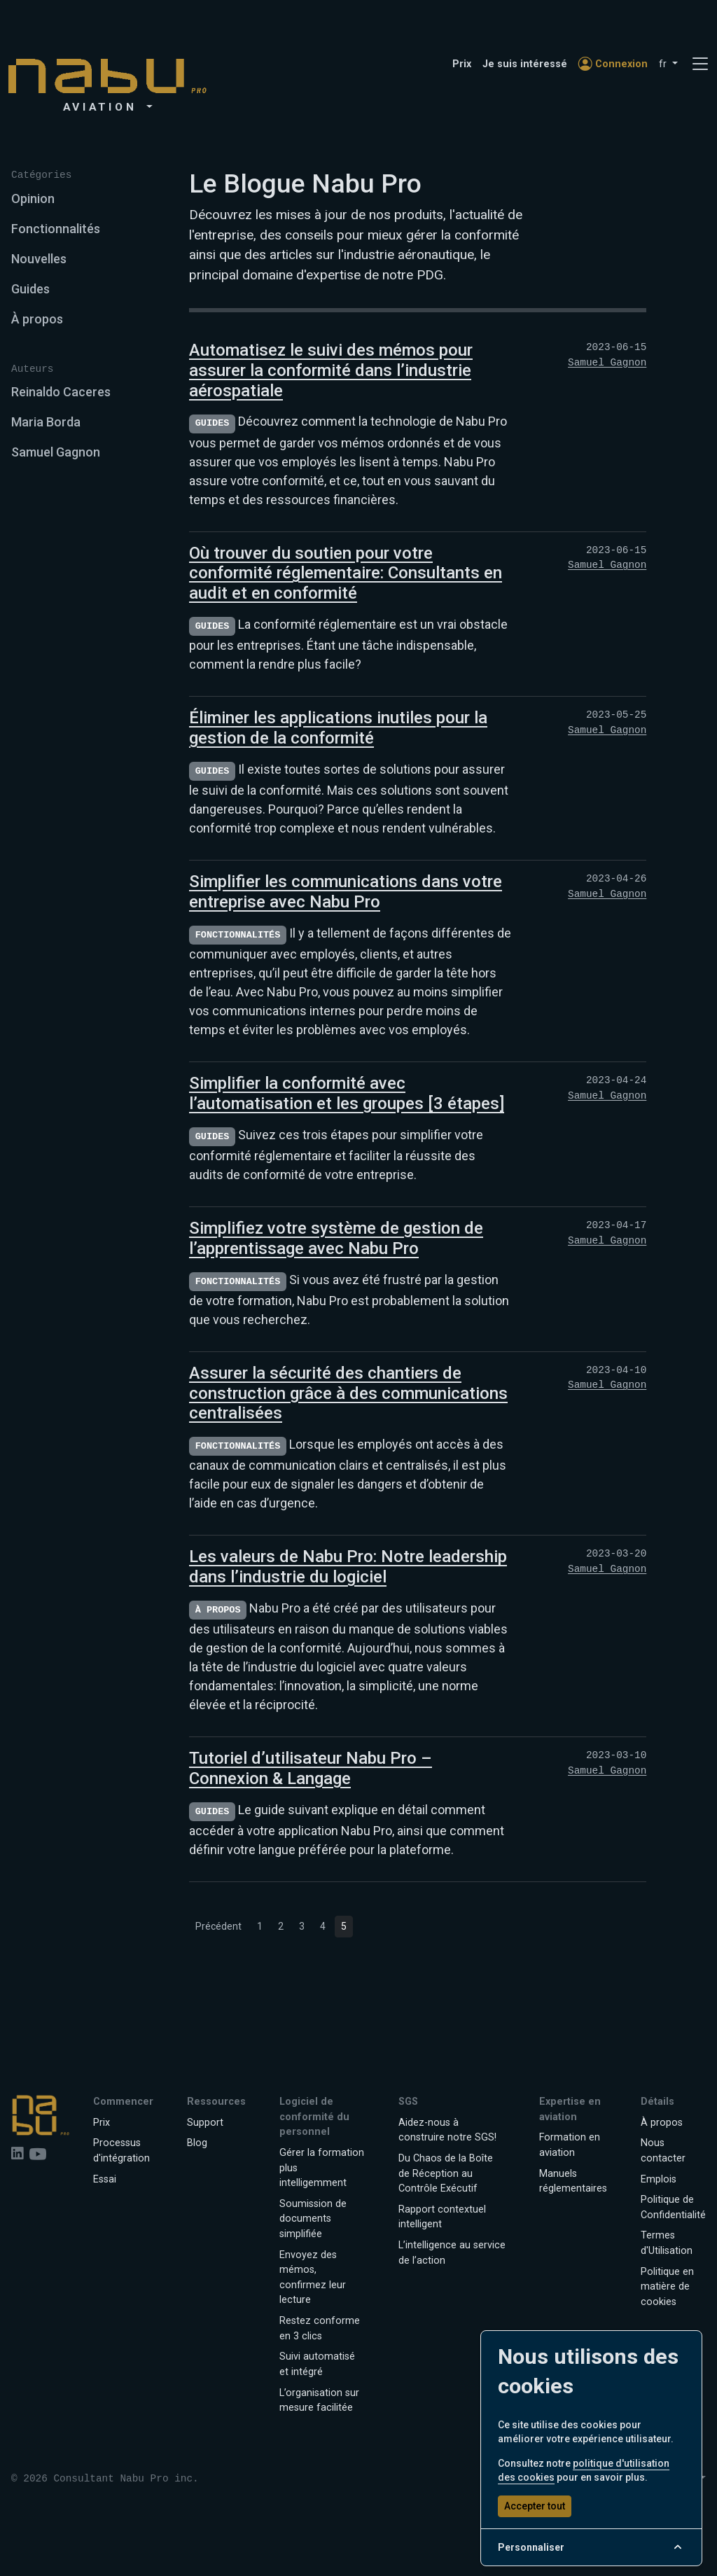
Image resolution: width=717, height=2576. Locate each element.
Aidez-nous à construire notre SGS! (447, 2130)
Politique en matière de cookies (667, 2287)
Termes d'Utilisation (666, 2243)
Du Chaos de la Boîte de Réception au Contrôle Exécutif (445, 2173)
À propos (37, 319)
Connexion (613, 64)
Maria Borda (46, 422)
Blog (197, 2143)
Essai (104, 2179)
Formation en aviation (569, 2145)
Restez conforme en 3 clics (319, 2328)
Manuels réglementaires (573, 2181)
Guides (30, 288)
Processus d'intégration (121, 2150)
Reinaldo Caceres (61, 391)
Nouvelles (39, 258)
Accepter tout (534, 2506)
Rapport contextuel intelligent (442, 2217)
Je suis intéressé (524, 64)
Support (205, 2123)
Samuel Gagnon (55, 452)
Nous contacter (663, 2150)
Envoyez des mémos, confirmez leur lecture (312, 2277)
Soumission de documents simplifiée (313, 2219)
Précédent (218, 1926)
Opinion (33, 198)
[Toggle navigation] (700, 64)
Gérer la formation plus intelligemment (321, 2168)
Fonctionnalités (55, 228)
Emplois (658, 2179)
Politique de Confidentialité (673, 2207)
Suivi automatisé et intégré (317, 2364)
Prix (461, 64)
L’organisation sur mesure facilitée (319, 2400)
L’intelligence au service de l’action (452, 2253)
